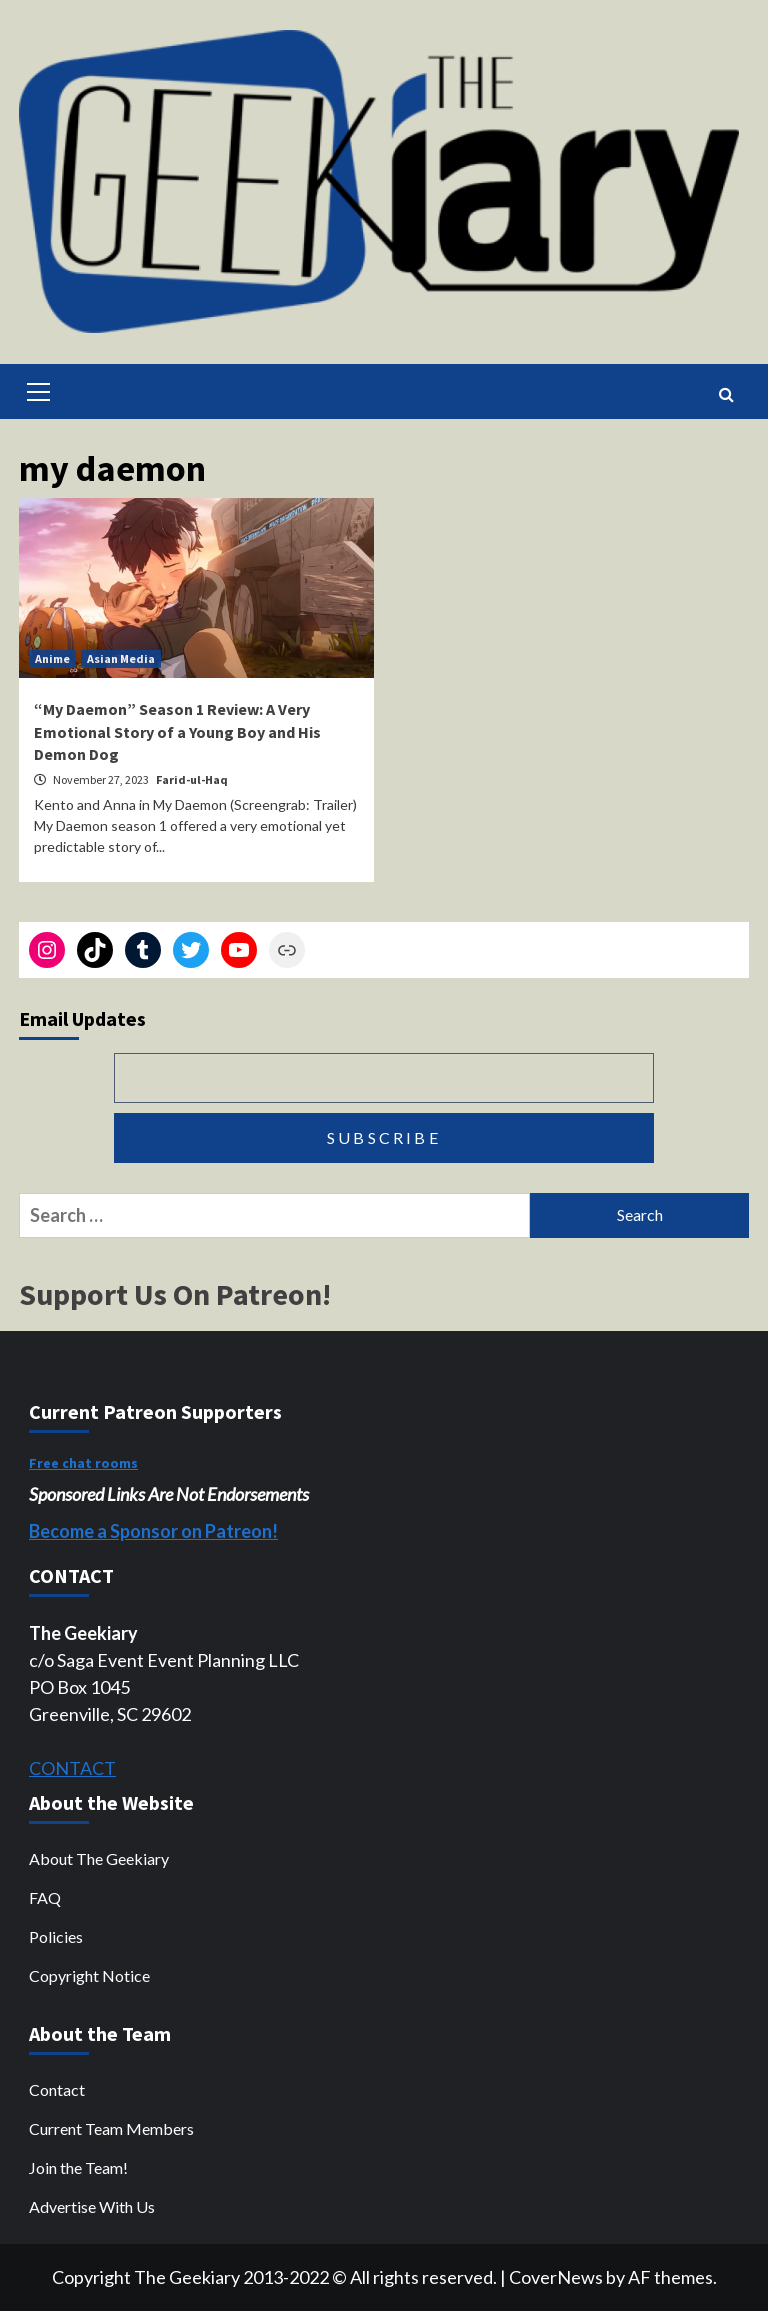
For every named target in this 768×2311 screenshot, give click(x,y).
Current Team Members (111, 2128)
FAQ (45, 1897)
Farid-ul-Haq (192, 779)
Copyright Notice (89, 1975)
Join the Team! (78, 2167)
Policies (56, 1936)
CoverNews (556, 2277)
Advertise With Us (92, 2206)
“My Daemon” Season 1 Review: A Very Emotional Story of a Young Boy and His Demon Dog (177, 731)
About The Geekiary (99, 1858)
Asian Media (121, 658)
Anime (52, 658)
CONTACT (72, 1768)
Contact (57, 2089)
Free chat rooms (83, 1463)
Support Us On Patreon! (175, 1294)
